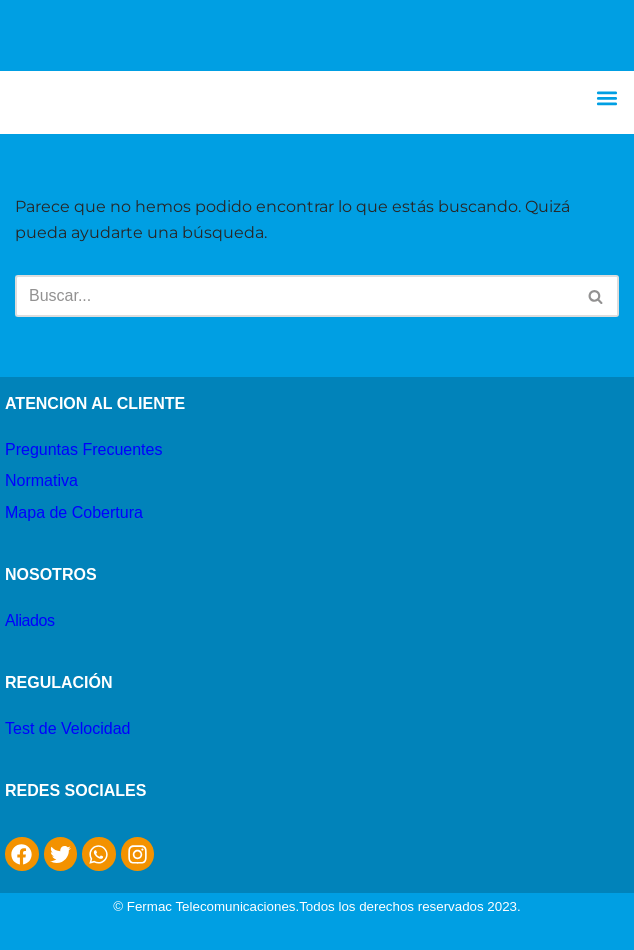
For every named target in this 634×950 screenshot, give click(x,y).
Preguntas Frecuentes (83, 449)
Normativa (41, 480)
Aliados (30, 620)
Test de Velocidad (67, 728)
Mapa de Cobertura (74, 512)
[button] (607, 97)
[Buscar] (294, 296)
